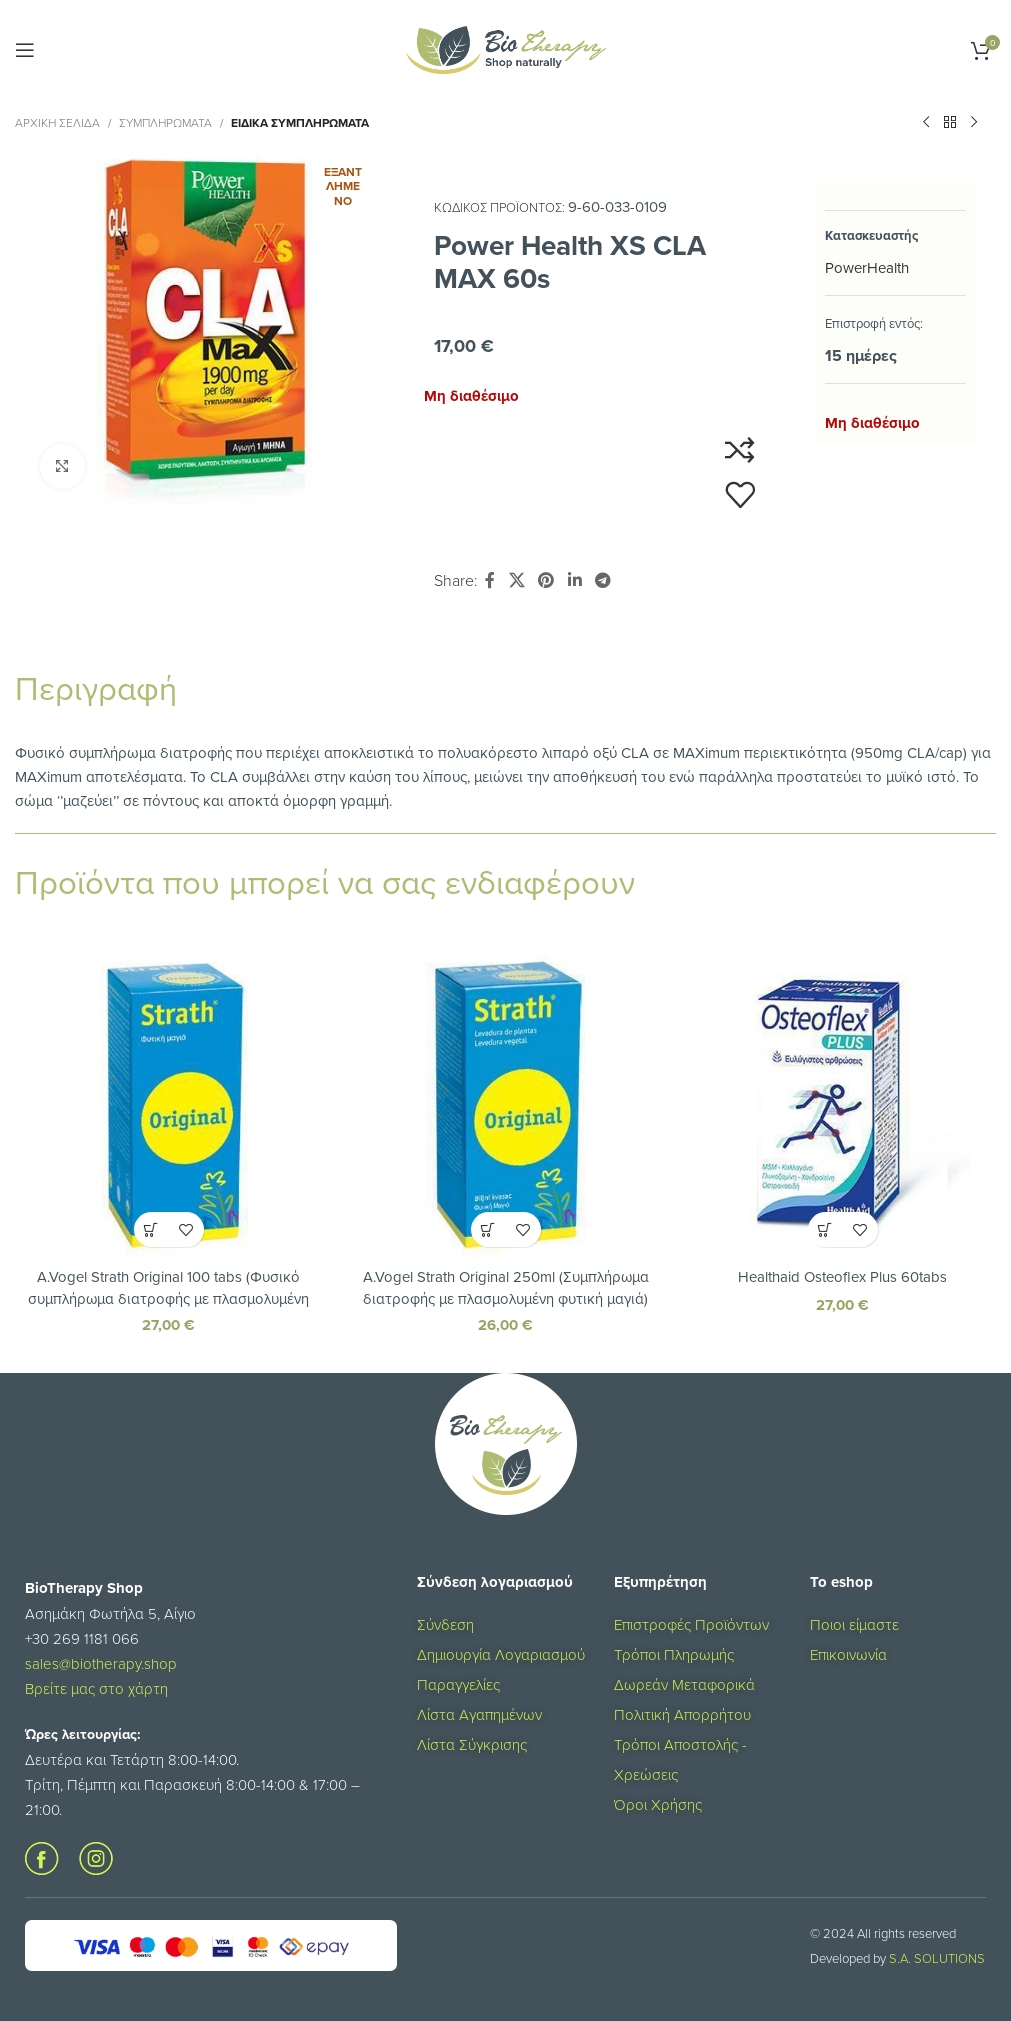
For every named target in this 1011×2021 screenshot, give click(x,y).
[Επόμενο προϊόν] (974, 123)
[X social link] (516, 580)
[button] (151, 1229)
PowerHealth (867, 267)
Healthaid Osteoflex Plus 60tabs (842, 1276)
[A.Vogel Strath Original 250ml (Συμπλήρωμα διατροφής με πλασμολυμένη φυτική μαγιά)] (505, 1103)
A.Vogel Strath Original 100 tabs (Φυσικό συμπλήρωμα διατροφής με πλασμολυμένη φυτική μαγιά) (169, 1297)
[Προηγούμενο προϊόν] (926, 123)
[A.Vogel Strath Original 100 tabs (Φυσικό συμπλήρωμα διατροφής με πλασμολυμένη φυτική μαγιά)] (168, 1103)
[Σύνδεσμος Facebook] (490, 580)
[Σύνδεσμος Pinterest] (546, 580)
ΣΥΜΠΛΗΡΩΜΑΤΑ (165, 122)
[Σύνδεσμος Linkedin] (574, 580)
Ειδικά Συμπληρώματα (300, 122)
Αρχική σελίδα (57, 122)
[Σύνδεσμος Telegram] (602, 580)
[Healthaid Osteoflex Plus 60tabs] (842, 1103)
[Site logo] (506, 48)
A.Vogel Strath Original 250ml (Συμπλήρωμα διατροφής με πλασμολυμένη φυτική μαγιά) (505, 1287)
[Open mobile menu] (25, 50)
